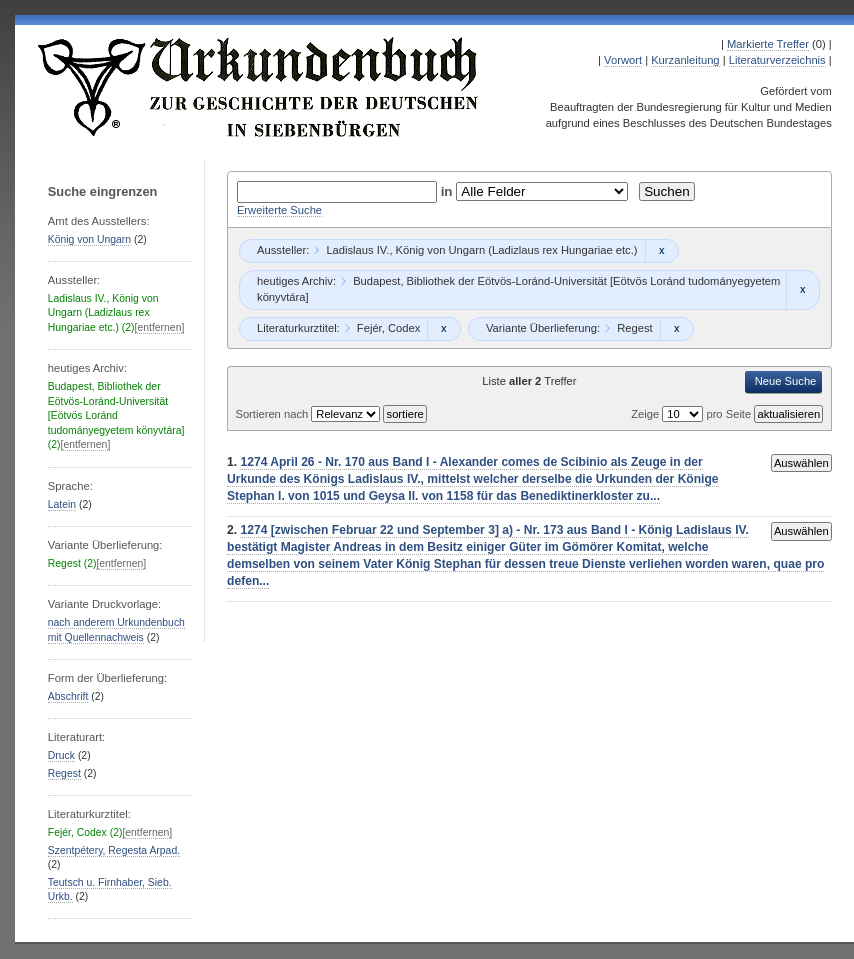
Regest (64, 773)
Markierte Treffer (768, 44)
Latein (62, 504)
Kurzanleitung (685, 60)
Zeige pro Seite (692, 414)
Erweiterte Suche (279, 210)
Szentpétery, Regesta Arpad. (114, 850)
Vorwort (623, 60)
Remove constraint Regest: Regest (676, 329)
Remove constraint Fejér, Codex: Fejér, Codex (443, 329)
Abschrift (68, 696)
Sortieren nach (273, 414)
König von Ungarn (89, 239)
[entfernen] (160, 327)
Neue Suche (786, 381)
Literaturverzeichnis (777, 60)
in (449, 191)
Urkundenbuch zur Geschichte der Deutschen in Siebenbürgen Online (259, 87)
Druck (61, 755)
